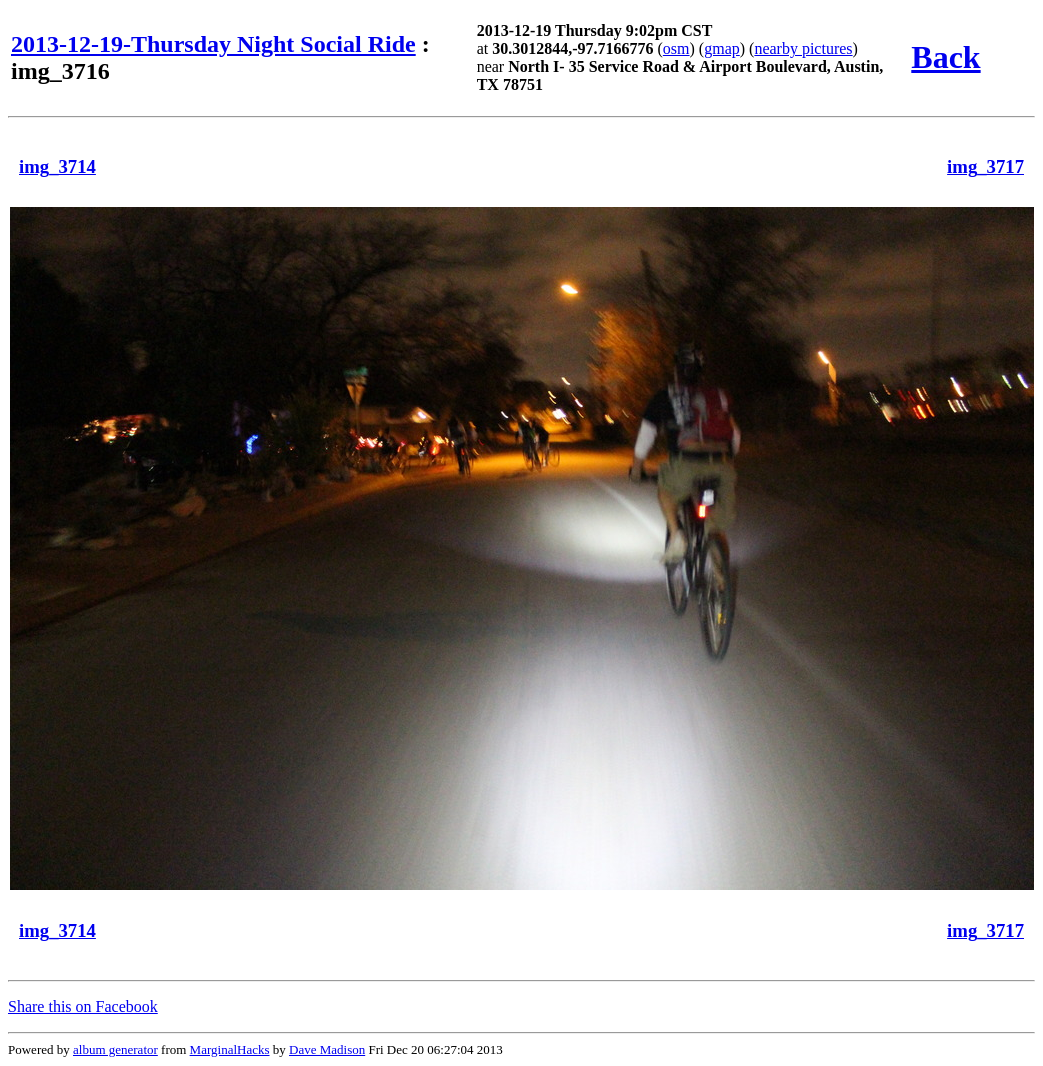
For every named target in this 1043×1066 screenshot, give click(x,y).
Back (945, 57)
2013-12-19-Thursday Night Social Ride (213, 44)
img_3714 (57, 166)
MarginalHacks (230, 1049)
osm (676, 48)
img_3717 (985, 166)
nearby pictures (803, 48)
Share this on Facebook (83, 1006)
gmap (722, 48)
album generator (115, 1049)
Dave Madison (327, 1049)
